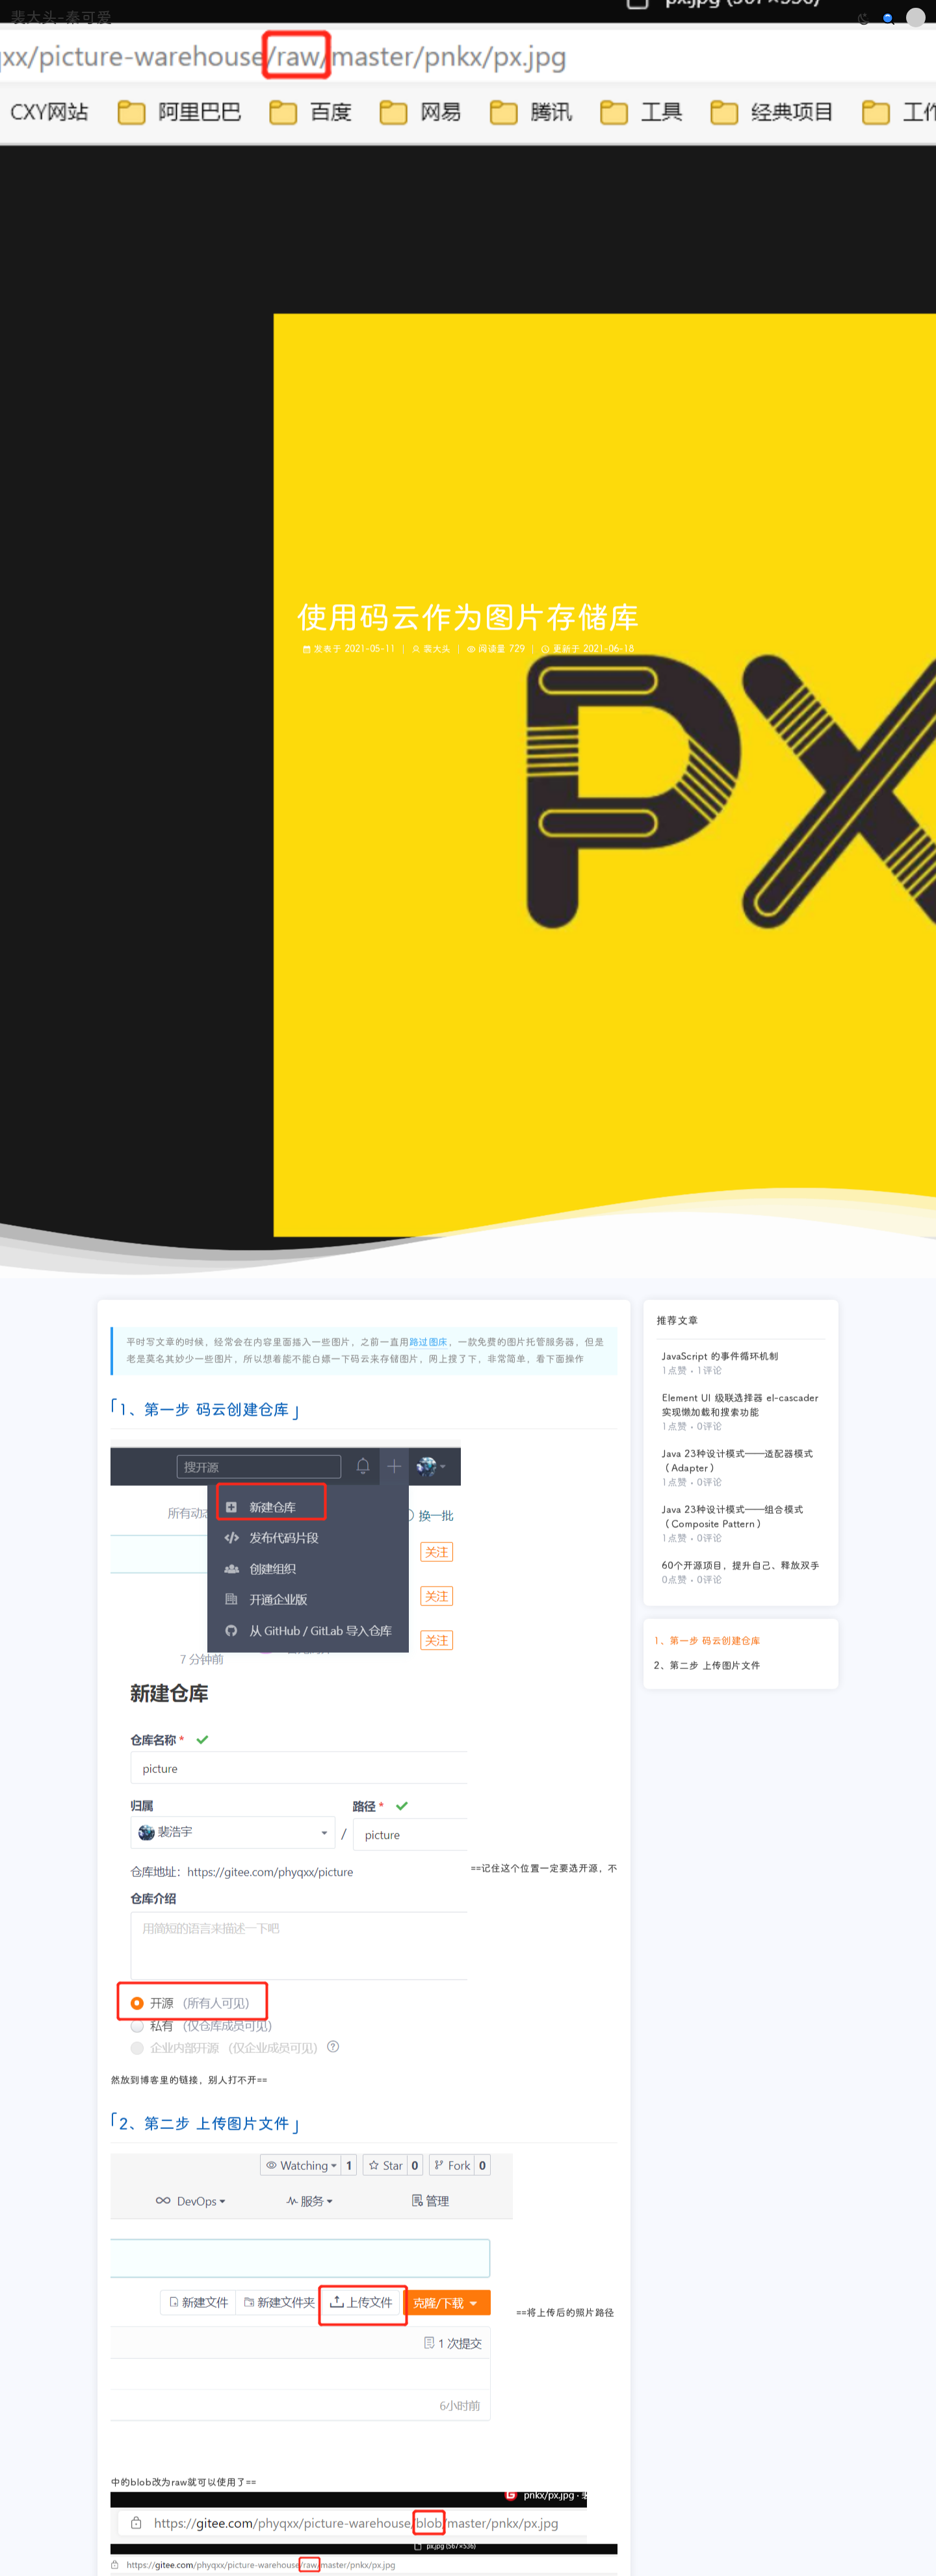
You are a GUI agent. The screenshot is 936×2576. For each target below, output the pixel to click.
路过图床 (428, 1346)
